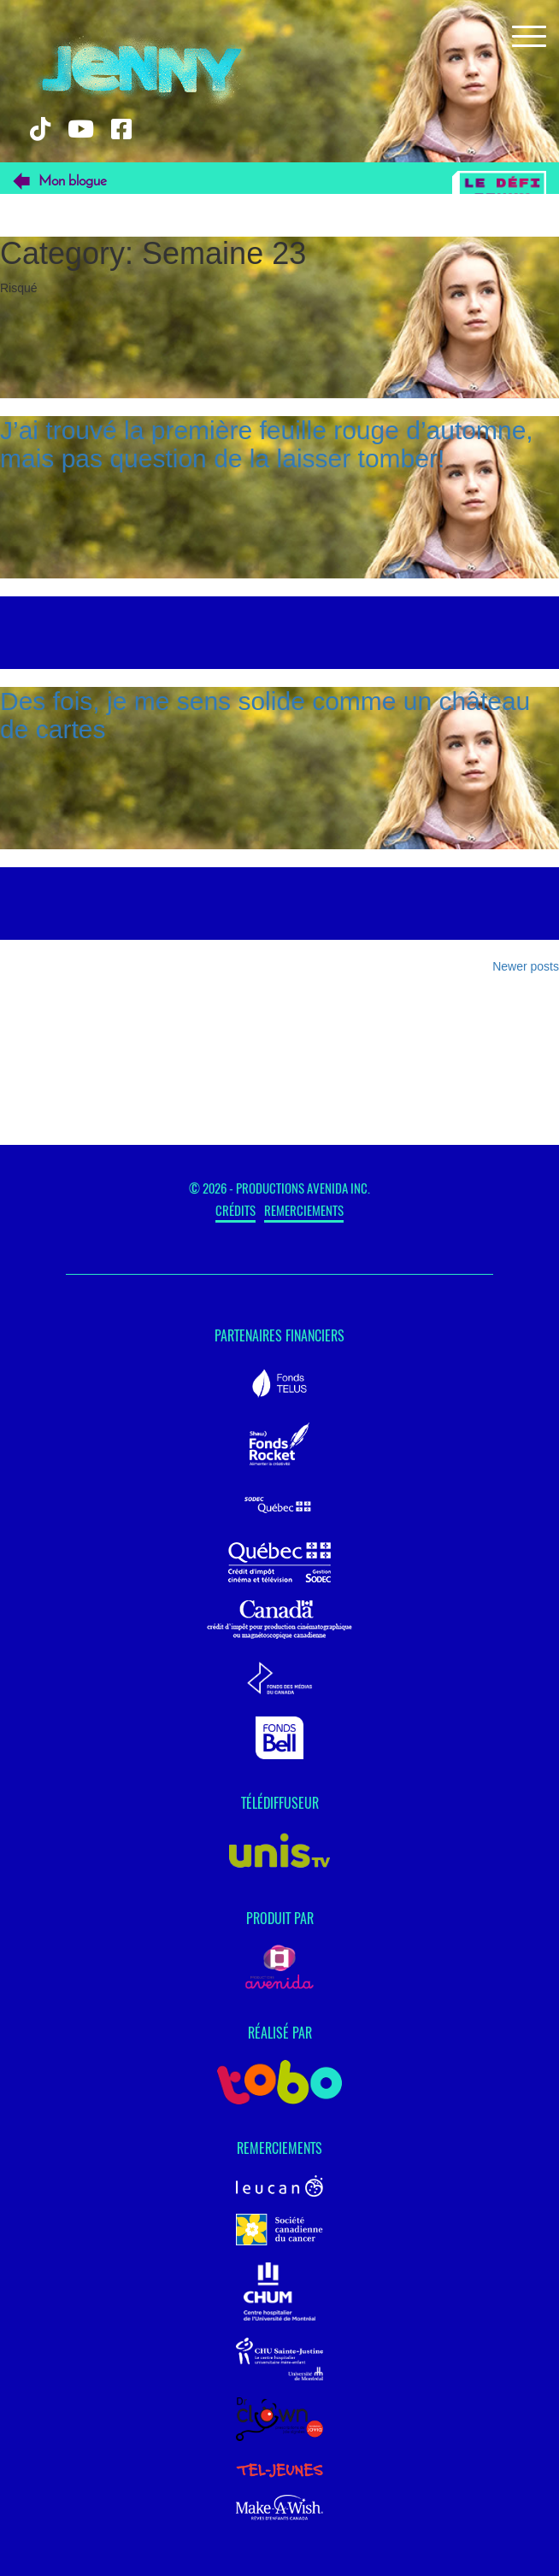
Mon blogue (72, 181)
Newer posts (525, 966)
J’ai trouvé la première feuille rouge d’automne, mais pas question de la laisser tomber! (266, 444)
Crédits (235, 1210)
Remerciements (304, 1210)
